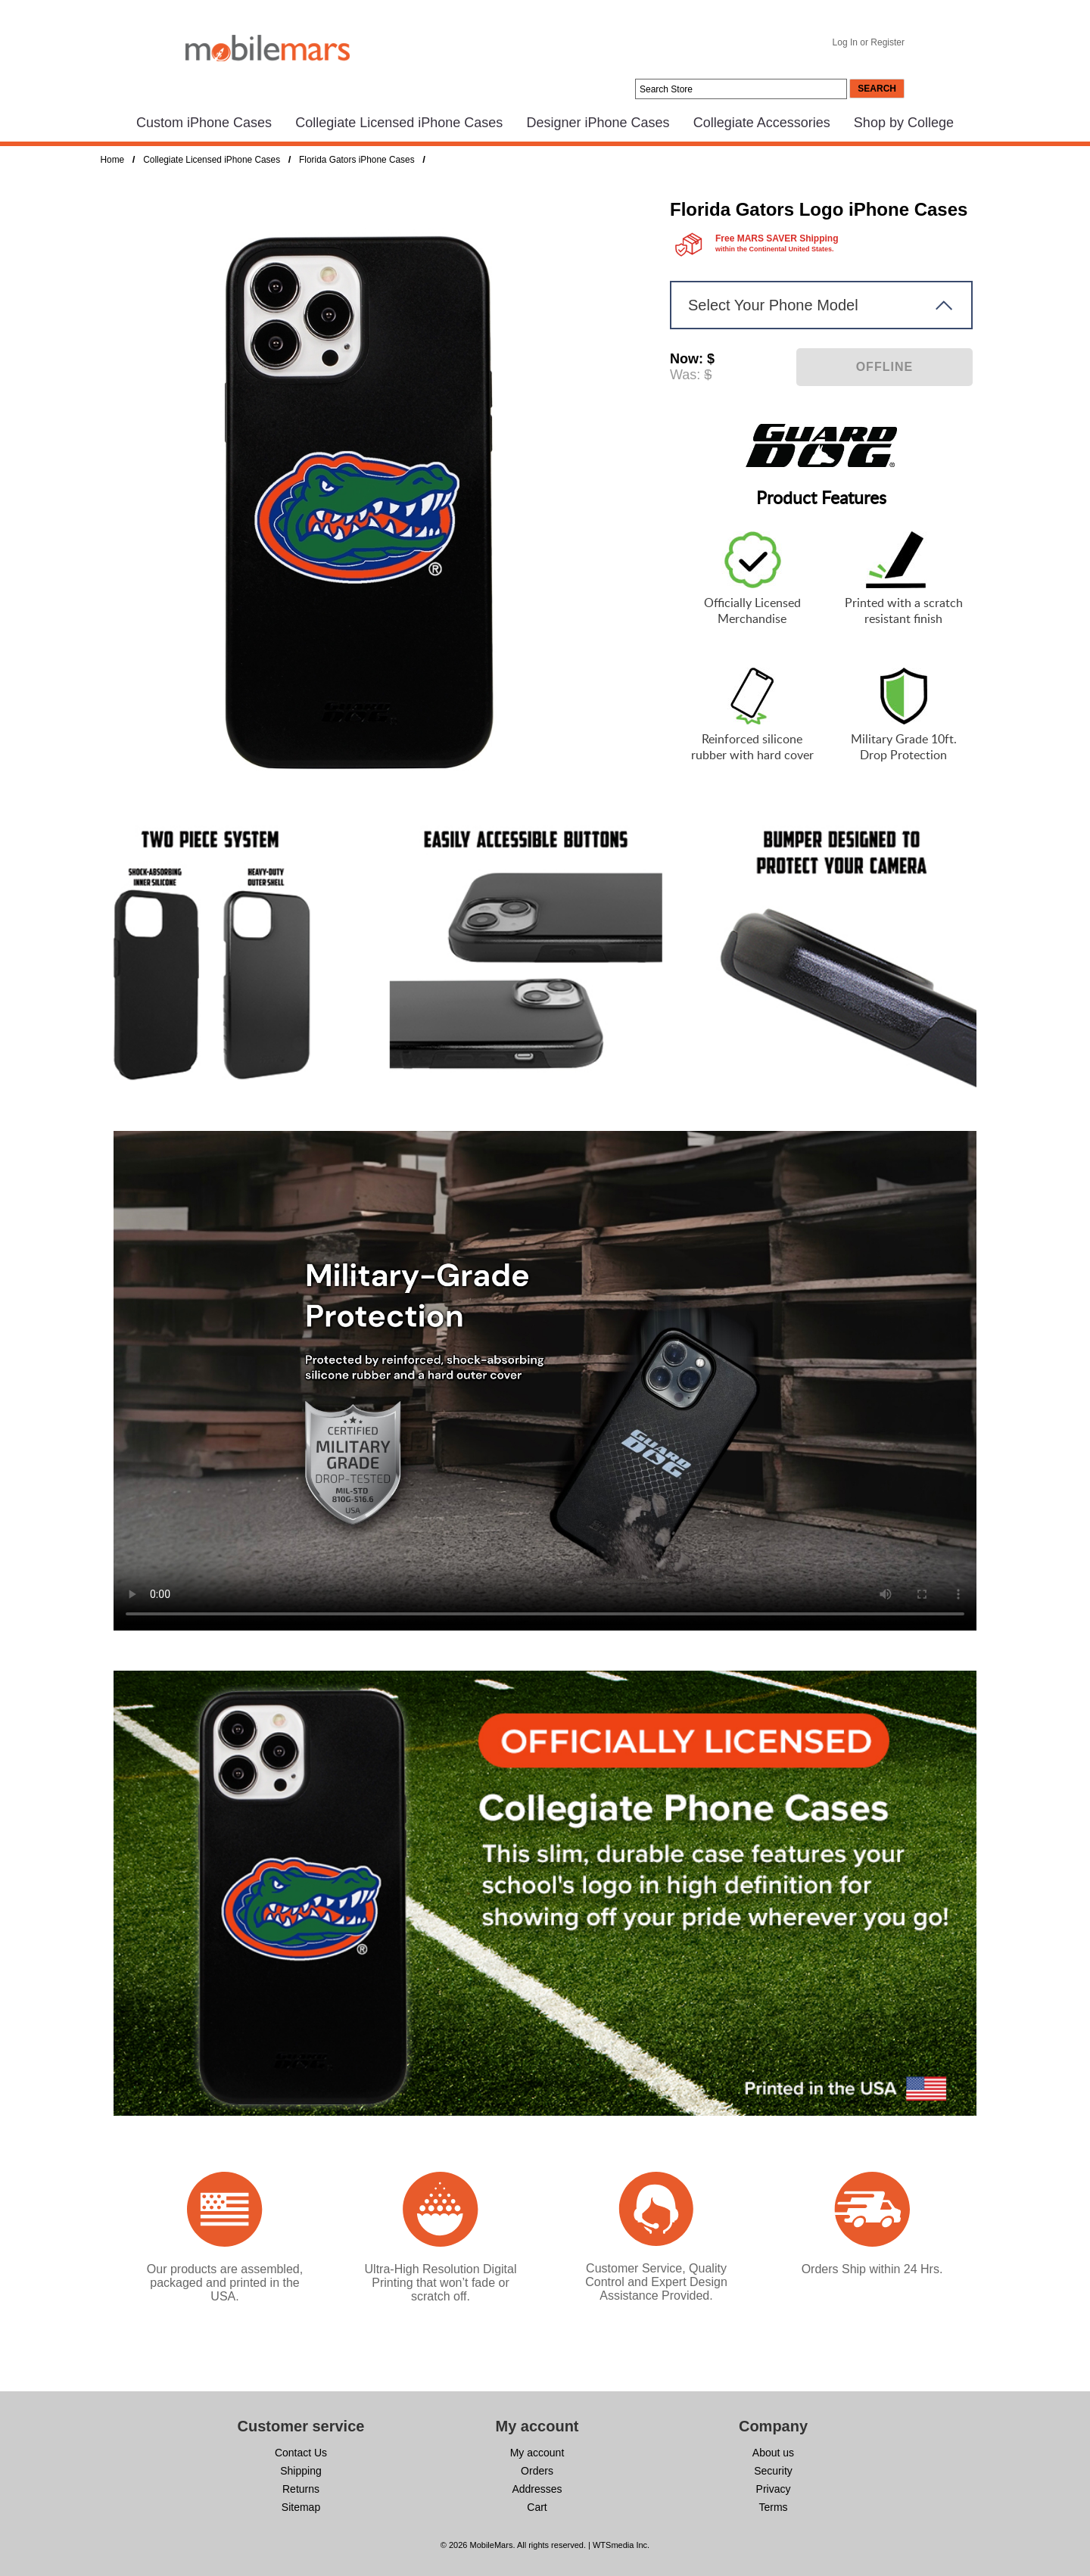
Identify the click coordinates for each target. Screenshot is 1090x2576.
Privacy (773, 2489)
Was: (685, 374)
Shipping (301, 2471)
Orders (537, 2471)
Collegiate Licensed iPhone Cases (399, 122)
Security (773, 2471)
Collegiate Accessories (761, 122)
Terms (772, 2507)
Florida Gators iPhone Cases (356, 159)
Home (113, 159)
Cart (537, 2507)
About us (773, 2453)
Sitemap (301, 2507)
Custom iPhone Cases (204, 122)
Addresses (537, 2489)
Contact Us (301, 2453)
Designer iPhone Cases (597, 122)
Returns (300, 2489)
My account (537, 2453)
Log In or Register (869, 42)
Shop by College (904, 122)
